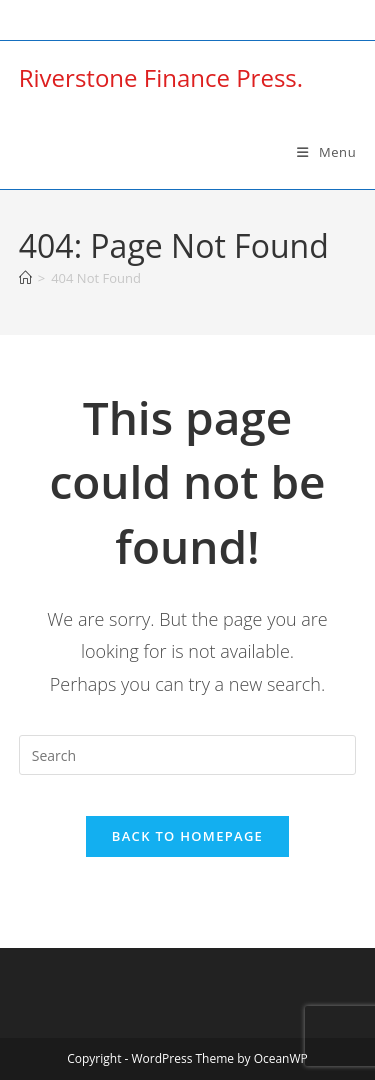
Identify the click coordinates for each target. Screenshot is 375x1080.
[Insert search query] (188, 755)
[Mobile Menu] (326, 152)
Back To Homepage (187, 836)
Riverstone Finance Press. (161, 77)
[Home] (25, 278)
